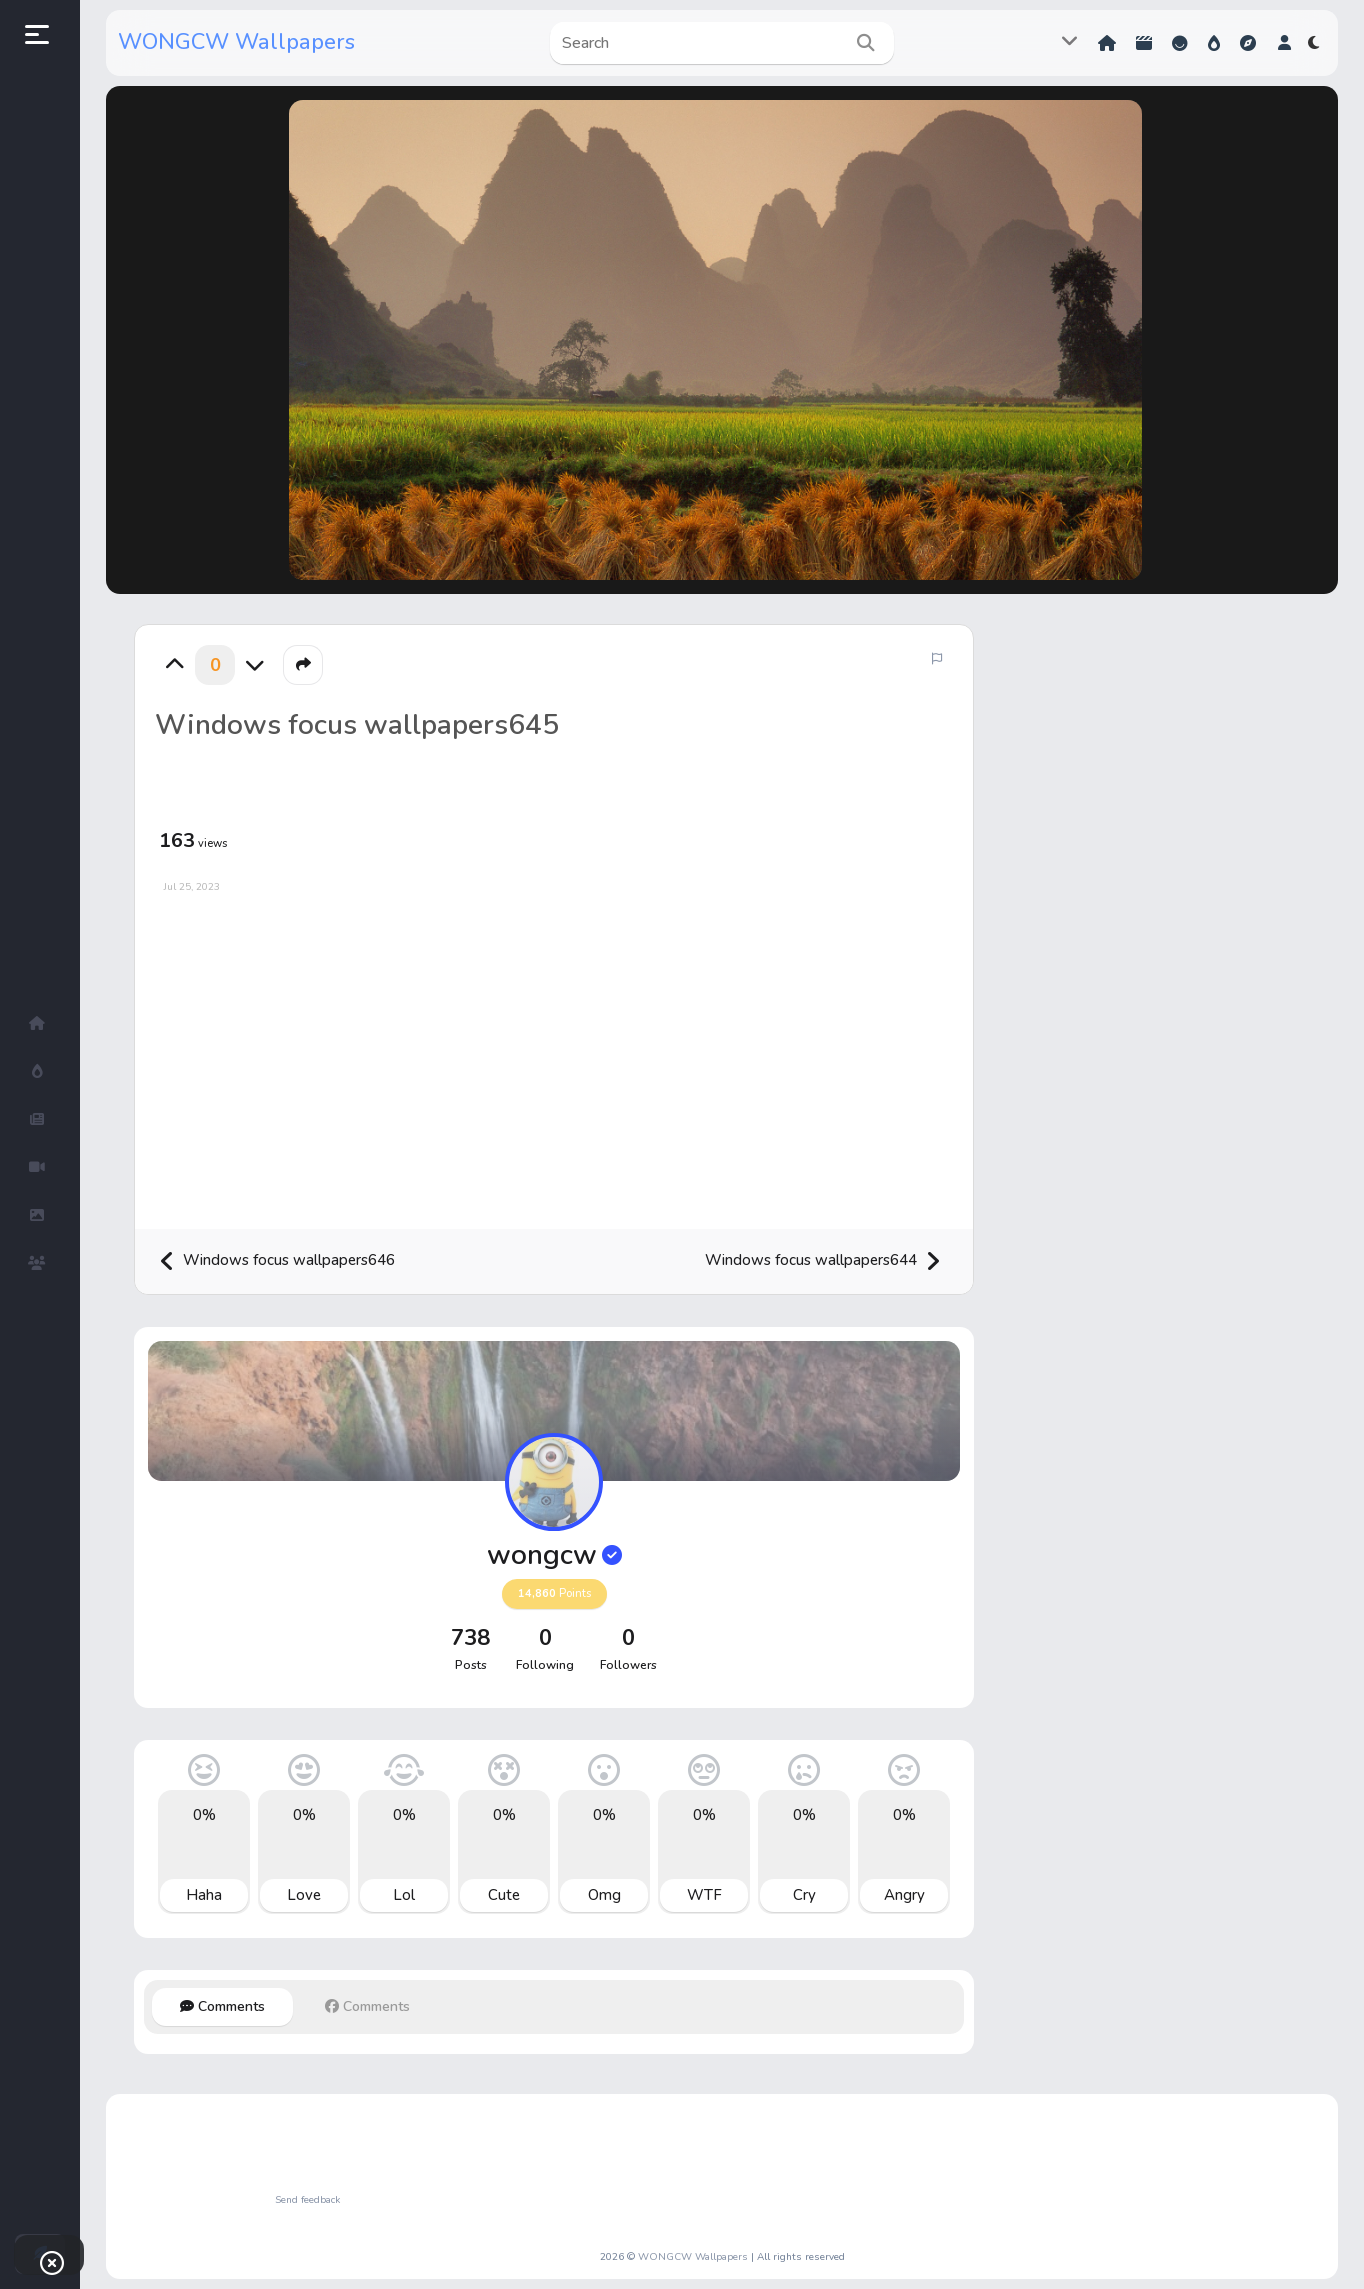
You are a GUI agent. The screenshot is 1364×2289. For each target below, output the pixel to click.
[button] (1284, 43)
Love (304, 1895)
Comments (222, 2006)
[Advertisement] (554, 1054)
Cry (804, 1895)
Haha (204, 1895)
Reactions (1180, 43)
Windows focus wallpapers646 (277, 1261)
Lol (404, 1895)
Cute (504, 1895)
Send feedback (307, 2200)
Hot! (1214, 43)
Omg (604, 1895)
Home (1107, 43)
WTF (704, 1895)
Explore (1248, 43)
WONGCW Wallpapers (236, 42)
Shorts (1144, 43)
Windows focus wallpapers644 (823, 1261)
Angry (904, 1895)
